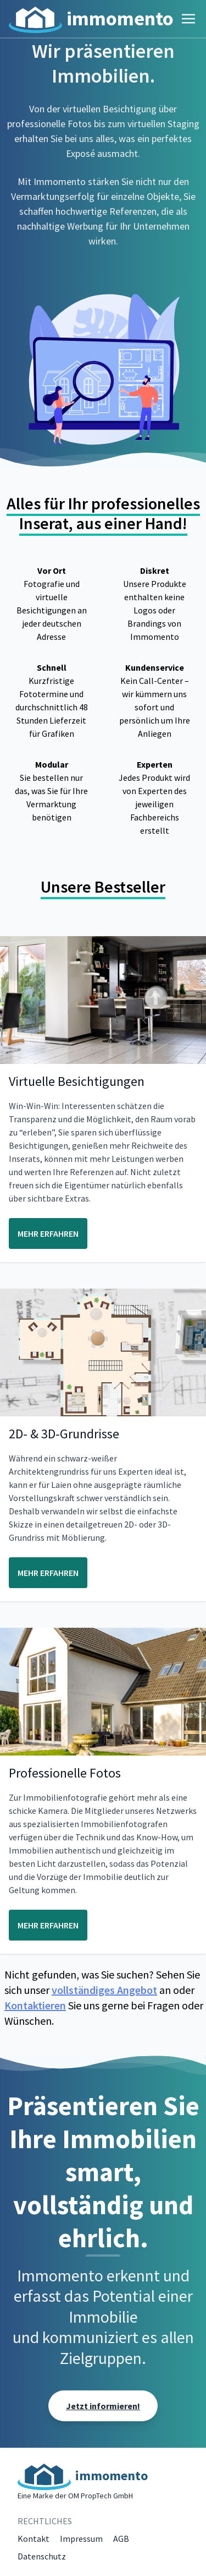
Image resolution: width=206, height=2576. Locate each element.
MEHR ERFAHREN (48, 1233)
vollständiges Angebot (104, 1990)
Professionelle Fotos (65, 1772)
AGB (121, 2538)
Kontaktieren (35, 2005)
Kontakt (33, 2538)
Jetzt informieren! (103, 2405)
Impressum (81, 2538)
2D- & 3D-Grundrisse (64, 1433)
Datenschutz (42, 2556)
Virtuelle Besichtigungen (76, 1081)
